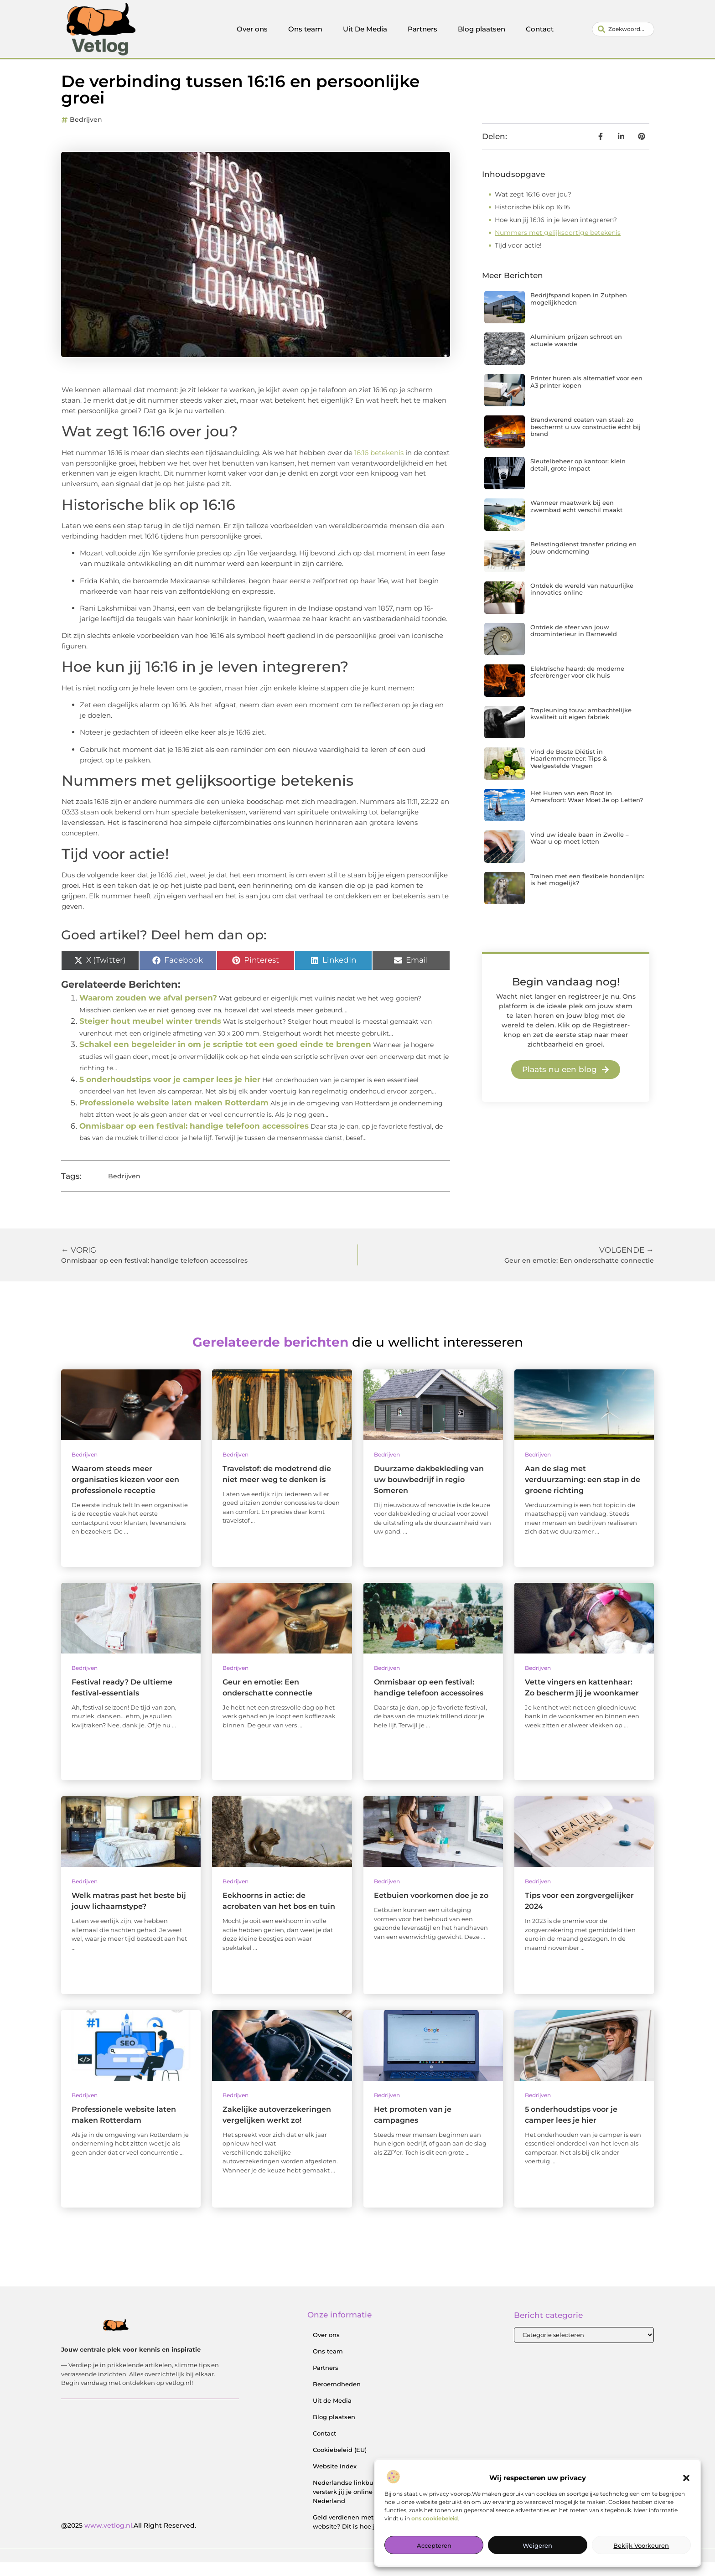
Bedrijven (86, 133)
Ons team (305, 29)
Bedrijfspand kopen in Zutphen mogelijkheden (578, 312)
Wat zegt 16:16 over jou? (533, 208)
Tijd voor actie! (518, 259)
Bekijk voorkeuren (641, 2545)
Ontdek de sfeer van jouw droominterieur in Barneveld (573, 644)
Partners (422, 29)
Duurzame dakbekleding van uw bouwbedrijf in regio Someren (429, 1493)
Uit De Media (365, 29)
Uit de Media (332, 2414)
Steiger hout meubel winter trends (150, 1034)
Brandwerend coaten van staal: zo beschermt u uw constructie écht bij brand (585, 440)
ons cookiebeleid (434, 2518)
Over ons (252, 29)
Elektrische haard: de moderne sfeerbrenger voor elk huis (577, 686)
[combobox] (623, 29)
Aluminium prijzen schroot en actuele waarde (576, 354)
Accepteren (434, 2545)
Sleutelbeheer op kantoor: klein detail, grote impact (578, 478)
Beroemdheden (337, 2398)
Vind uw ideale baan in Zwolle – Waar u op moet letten (579, 852)
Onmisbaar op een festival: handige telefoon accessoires (194, 1139)
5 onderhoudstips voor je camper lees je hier (169, 1093)
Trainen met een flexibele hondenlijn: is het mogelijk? (587, 893)
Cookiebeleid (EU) (340, 2463)
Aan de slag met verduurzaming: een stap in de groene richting (582, 1493)
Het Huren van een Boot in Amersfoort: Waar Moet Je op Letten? (586, 810)
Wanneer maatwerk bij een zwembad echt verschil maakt (576, 520)
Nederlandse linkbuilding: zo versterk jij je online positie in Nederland (358, 2506)
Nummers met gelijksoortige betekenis (558, 246)
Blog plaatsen (481, 29)
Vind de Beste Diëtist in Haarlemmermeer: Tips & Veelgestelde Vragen (568, 772)
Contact (540, 29)
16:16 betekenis (379, 466)
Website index (335, 2480)
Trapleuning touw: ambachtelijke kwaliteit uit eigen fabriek (581, 727)
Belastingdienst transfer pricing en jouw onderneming (583, 561)
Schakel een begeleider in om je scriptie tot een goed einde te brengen (225, 1058)
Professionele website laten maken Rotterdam (174, 1116)
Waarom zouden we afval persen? (148, 1011)
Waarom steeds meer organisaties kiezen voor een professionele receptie (125, 1493)
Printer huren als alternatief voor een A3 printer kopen (586, 395)
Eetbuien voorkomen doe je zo (431, 1909)
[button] (686, 2478)
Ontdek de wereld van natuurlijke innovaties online (581, 603)
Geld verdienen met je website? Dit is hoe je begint (356, 2536)
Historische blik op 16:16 (532, 221)
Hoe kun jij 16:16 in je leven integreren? (556, 233)
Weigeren (537, 2545)
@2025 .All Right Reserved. (128, 2539)
